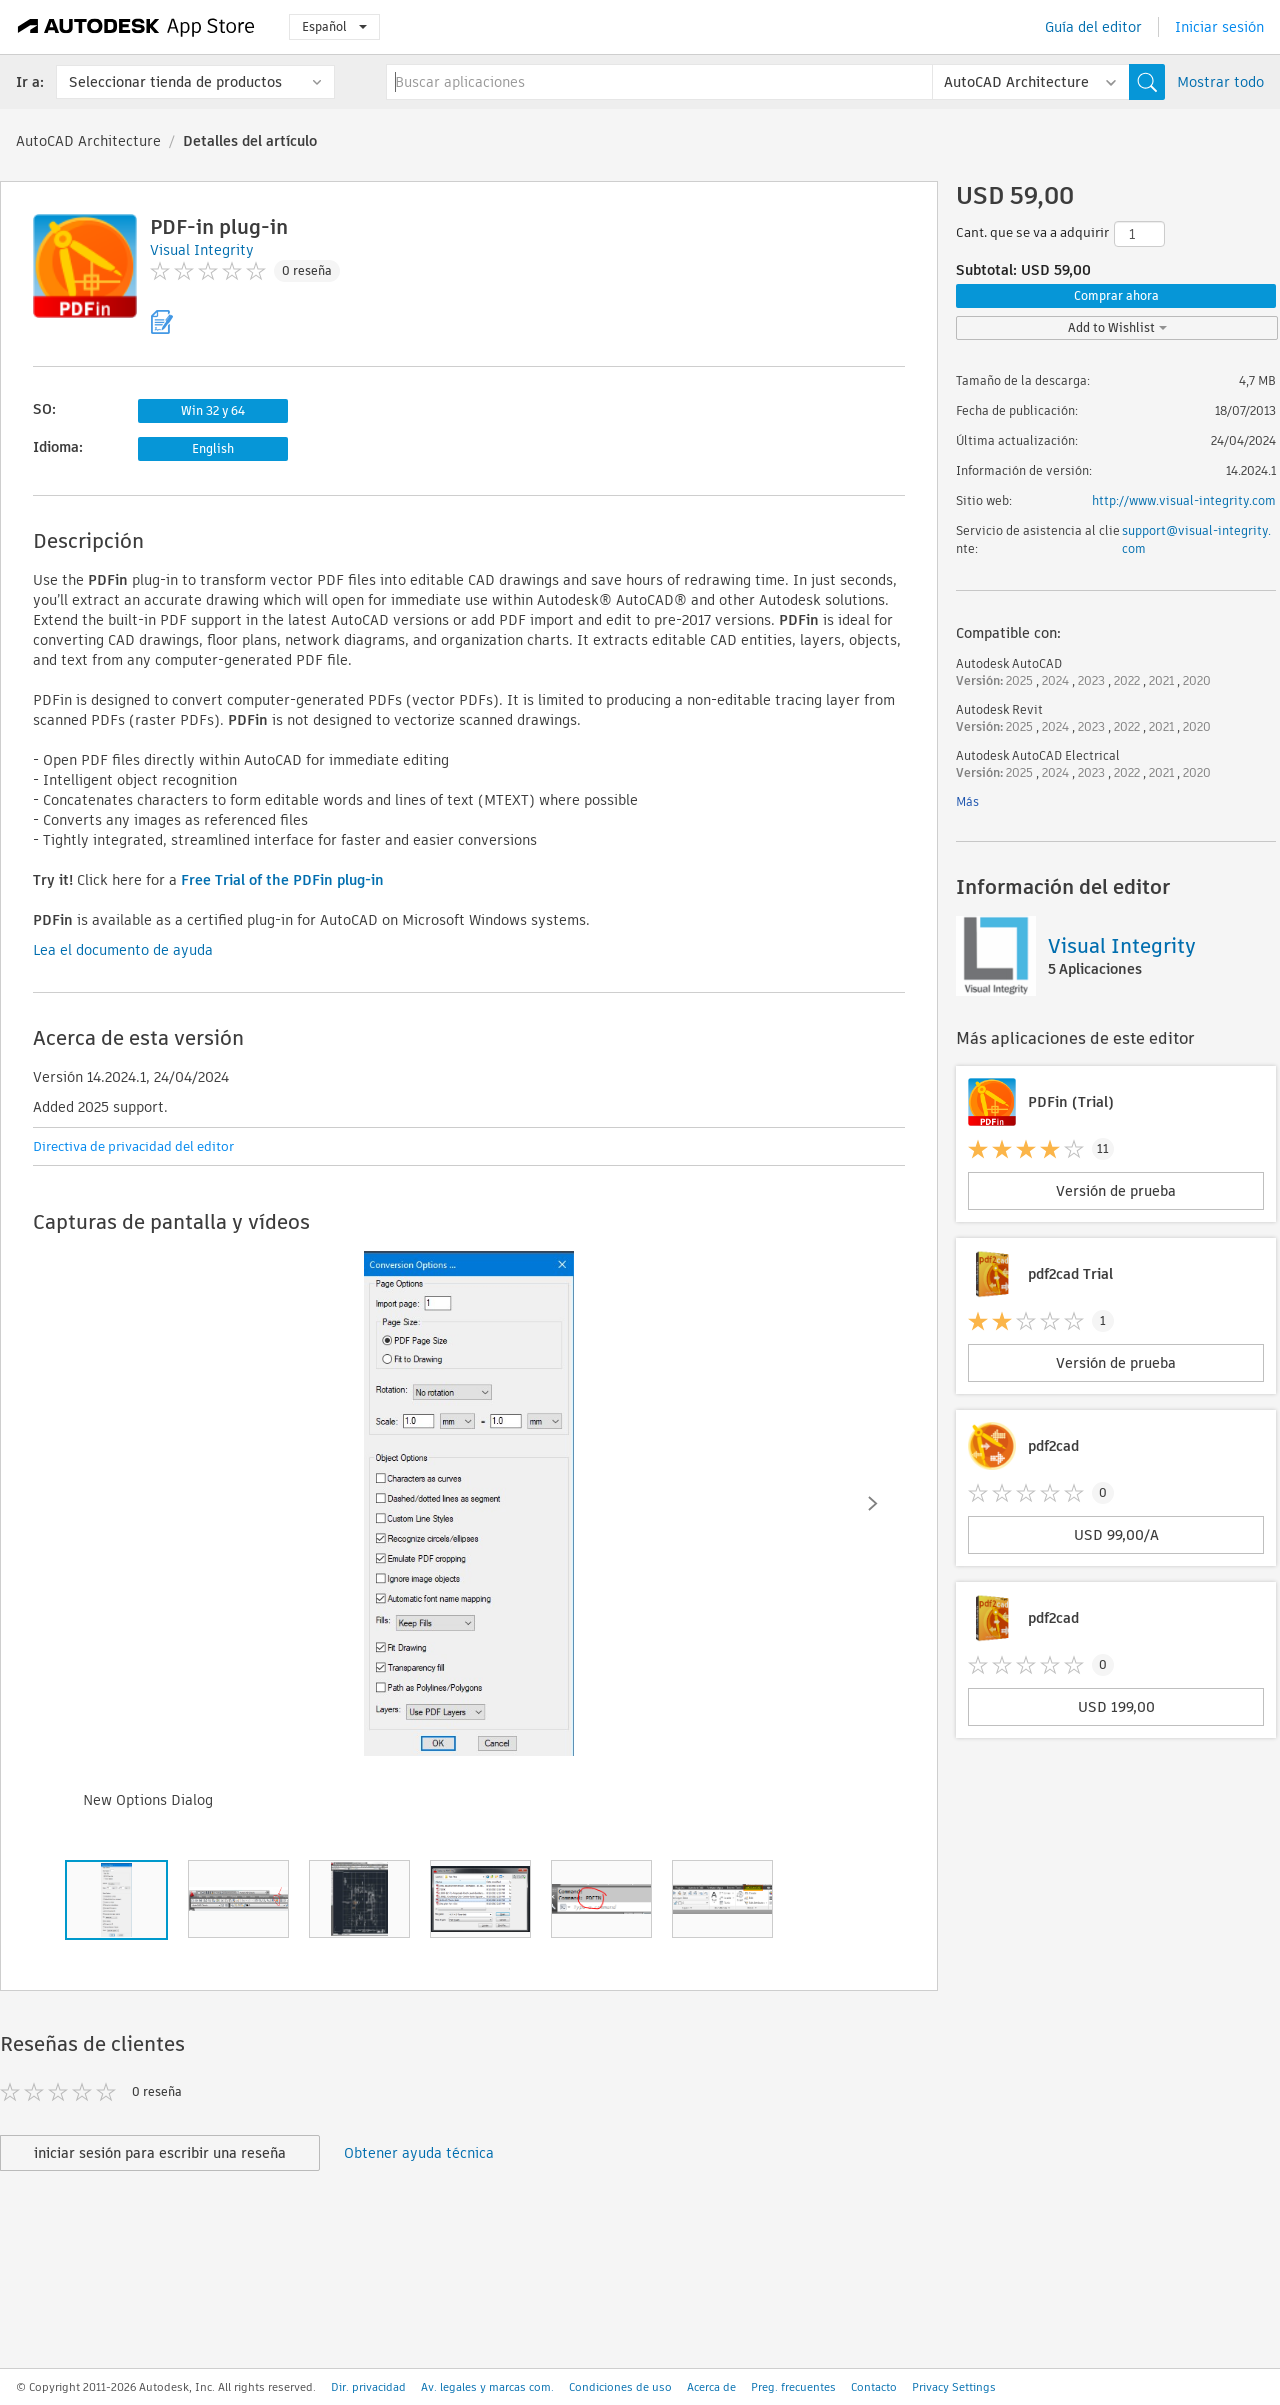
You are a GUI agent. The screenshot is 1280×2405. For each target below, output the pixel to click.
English (213, 448)
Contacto (874, 2387)
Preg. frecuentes (793, 2387)
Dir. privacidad (368, 2387)
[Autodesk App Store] (136, 27)
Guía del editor (1093, 27)
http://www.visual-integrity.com (1184, 500)
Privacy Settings (954, 2387)
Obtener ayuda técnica (419, 2153)
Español (334, 26)
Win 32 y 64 (213, 410)
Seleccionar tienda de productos (175, 82)
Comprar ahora (1116, 295)
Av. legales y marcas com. (487, 2387)
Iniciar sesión (1219, 27)
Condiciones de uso (620, 2387)
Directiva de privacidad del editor (133, 1146)
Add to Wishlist (1117, 327)
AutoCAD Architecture (88, 141)
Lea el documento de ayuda (123, 950)
